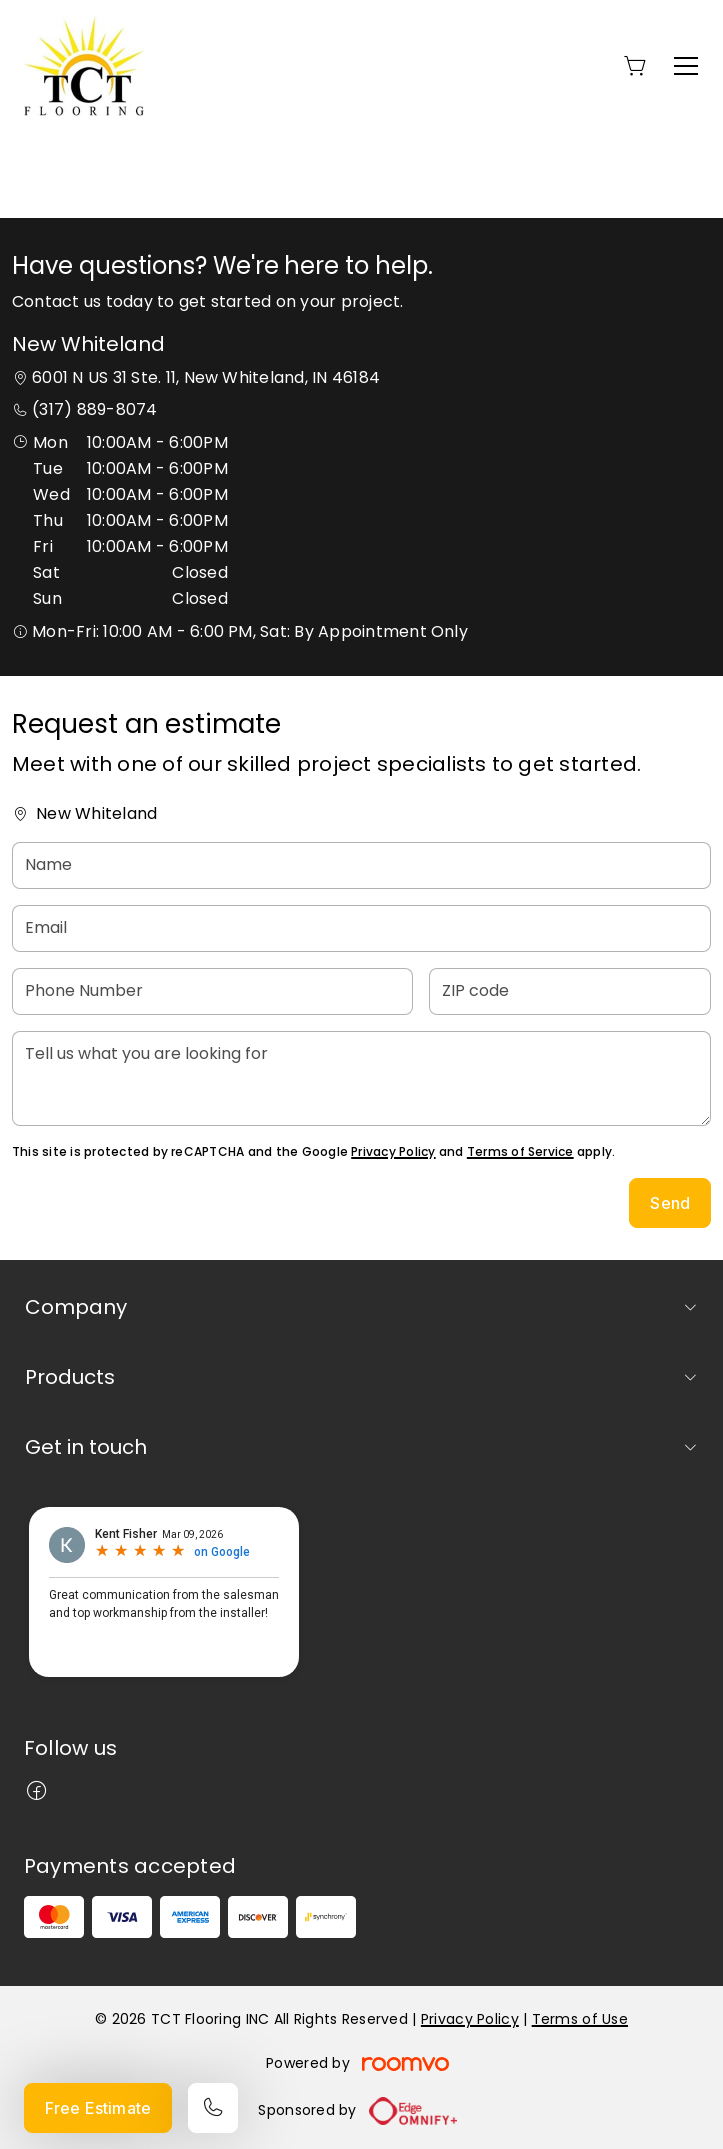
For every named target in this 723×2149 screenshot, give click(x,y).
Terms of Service (520, 1151)
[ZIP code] (570, 991)
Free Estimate (98, 2108)
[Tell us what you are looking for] (361, 1078)
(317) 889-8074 (94, 409)
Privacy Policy (393, 1151)
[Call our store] (213, 2108)
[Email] (361, 928)
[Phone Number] (212, 991)
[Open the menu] (686, 66)
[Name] (361, 865)
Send (670, 1203)
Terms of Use (580, 2019)
